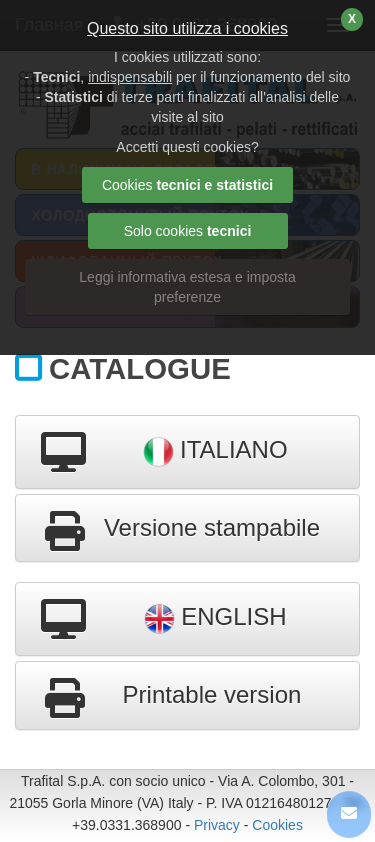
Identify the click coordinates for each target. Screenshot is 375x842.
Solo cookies (188, 231)
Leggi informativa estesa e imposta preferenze (187, 287)
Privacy (217, 825)
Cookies (277, 825)
